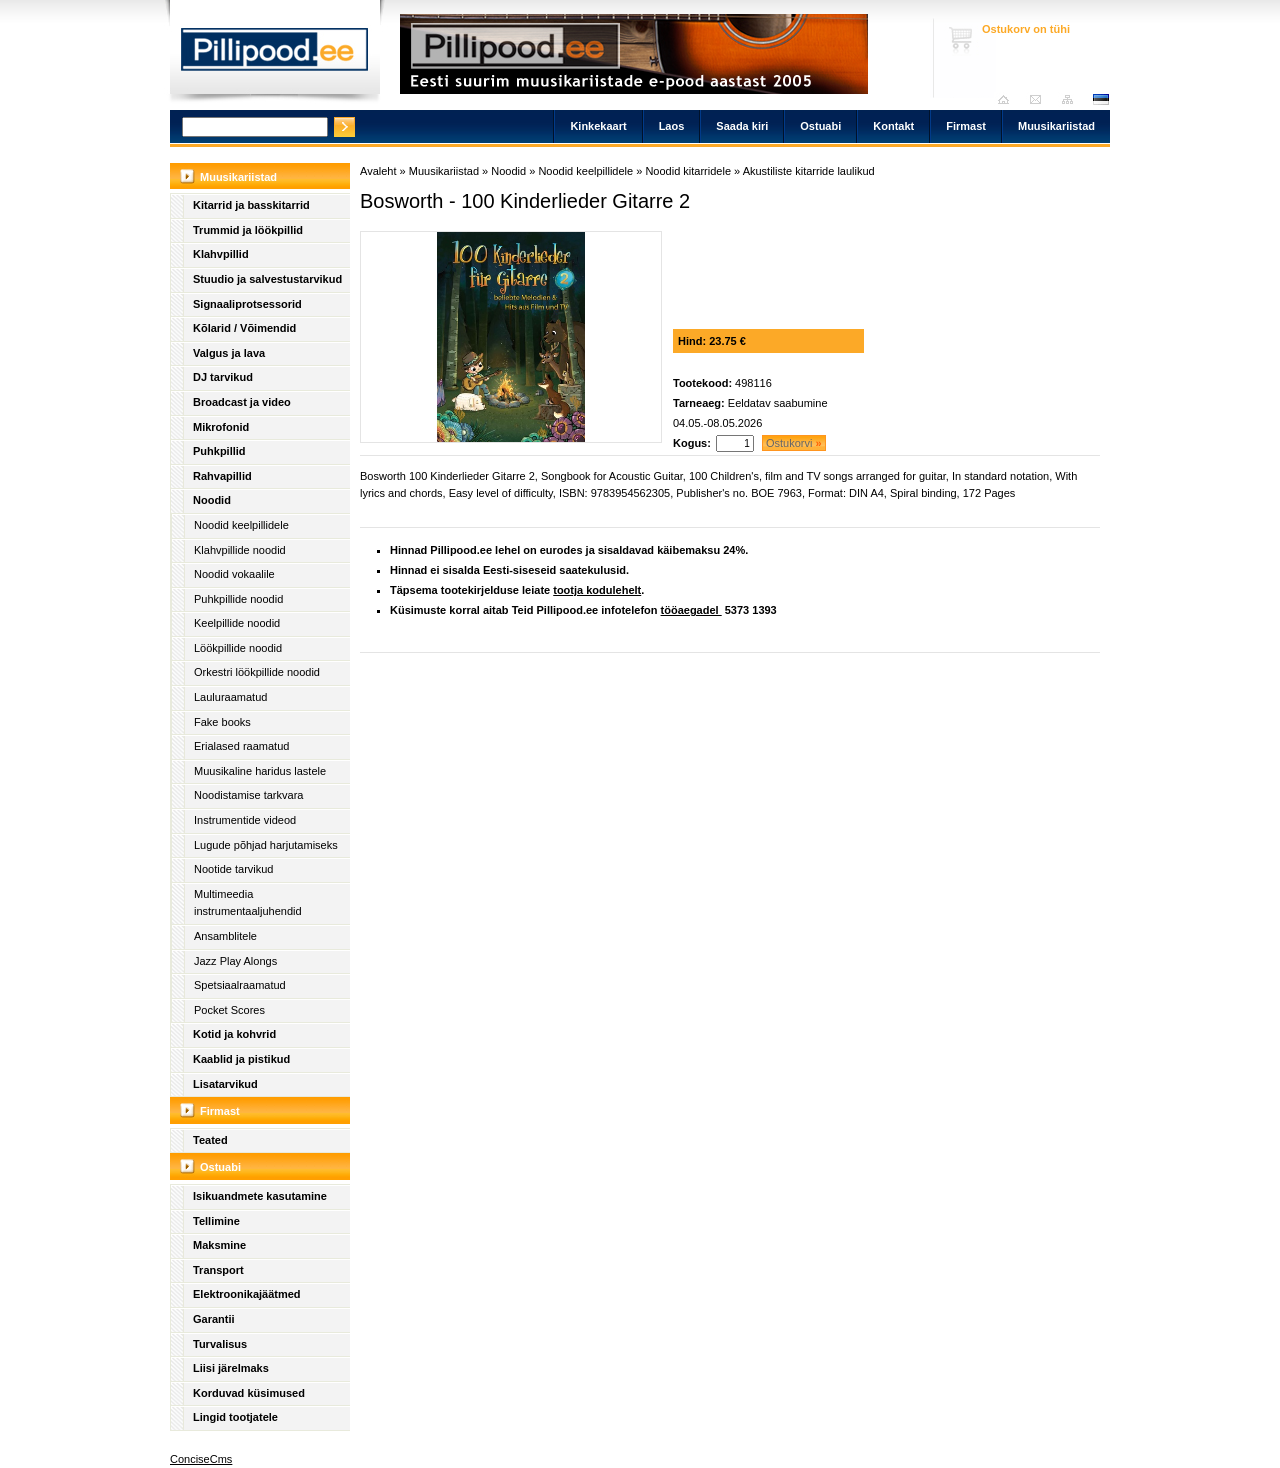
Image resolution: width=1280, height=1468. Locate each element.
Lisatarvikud (225, 1084)
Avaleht (1008, 99)
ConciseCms (201, 1459)
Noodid (212, 500)
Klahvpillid (221, 254)
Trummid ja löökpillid (248, 230)
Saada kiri (1040, 99)
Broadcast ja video (242, 402)
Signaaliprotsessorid (247, 304)
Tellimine (216, 1221)
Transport (218, 1270)
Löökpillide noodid (238, 648)
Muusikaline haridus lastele (260, 771)
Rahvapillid (222, 476)
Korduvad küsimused (249, 1393)
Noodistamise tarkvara (248, 795)
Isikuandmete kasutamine (260, 1196)
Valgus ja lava (229, 353)
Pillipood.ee (275, 55)
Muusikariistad (1056, 126)
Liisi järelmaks (231, 1368)
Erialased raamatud (241, 746)
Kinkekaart (598, 126)
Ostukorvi (794, 443)
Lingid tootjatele (235, 1417)
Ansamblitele (225, 936)
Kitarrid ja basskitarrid (251, 205)
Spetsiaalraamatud (240, 985)
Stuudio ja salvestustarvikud (267, 279)
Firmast (966, 126)
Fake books (222, 722)
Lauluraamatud (230, 697)
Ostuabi (820, 126)
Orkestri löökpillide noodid (257, 672)
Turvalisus (220, 1344)
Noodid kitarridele (688, 171)
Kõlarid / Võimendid (244, 328)
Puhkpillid (219, 451)
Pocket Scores (229, 1010)
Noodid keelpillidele (241, 525)
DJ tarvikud (223, 377)
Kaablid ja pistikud (241, 1059)
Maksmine (219, 1245)
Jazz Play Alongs (235, 961)
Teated (210, 1140)
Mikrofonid (221, 427)
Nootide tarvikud (234, 869)
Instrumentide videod (245, 820)
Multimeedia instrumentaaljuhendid (248, 903)
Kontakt (893, 126)
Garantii (214, 1319)
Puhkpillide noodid (238, 599)
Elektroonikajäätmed (247, 1294)
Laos (672, 126)
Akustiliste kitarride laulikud (809, 171)
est (1100, 99)
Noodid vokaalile (234, 574)
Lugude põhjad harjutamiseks (266, 845)
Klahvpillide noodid (240, 550)
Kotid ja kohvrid (234, 1034)
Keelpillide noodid (237, 623)
